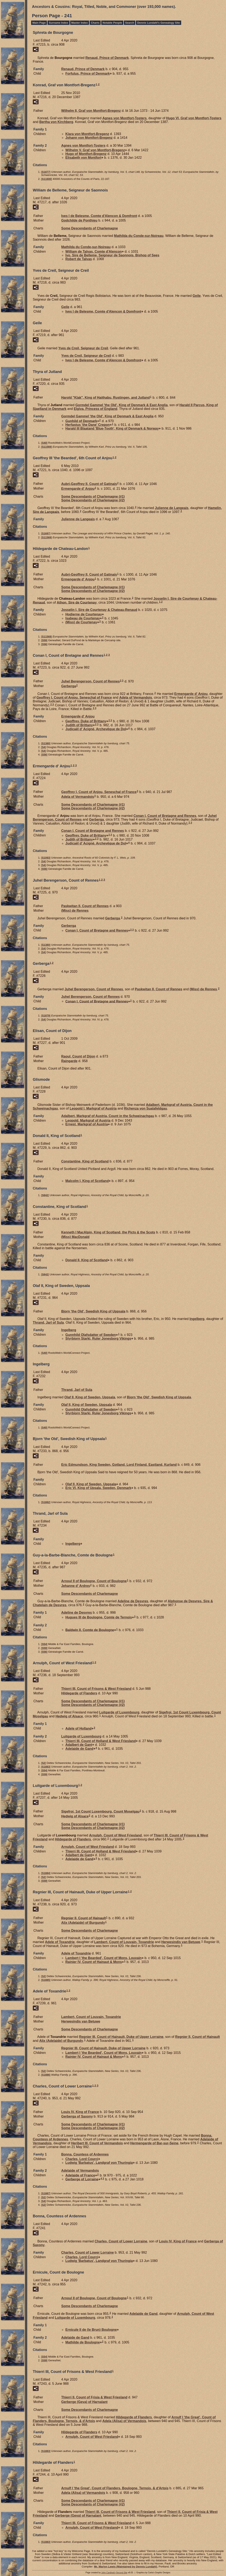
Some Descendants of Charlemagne (89, 228)
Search (129, 22)
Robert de (78, 259)
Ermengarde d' (78, 488)
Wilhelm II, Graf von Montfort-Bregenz (91, 110)
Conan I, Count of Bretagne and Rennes (164, 816)
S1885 (46, 1979)
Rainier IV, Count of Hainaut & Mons (93, 1962)
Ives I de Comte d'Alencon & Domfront (99, 216)
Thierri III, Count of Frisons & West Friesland (96, 1688)
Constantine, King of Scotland (85, 1161)
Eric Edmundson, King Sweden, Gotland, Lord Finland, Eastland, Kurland (119, 1464)
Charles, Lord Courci (81, 2159)
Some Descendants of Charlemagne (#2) (93, 500)
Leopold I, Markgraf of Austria (93, 1108)
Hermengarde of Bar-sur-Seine (154, 2143)
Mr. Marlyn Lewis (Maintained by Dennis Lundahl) (125, 2566)
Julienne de (171, 508)
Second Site (121, 2572)
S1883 (46, 1766)
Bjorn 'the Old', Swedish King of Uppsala (93, 1311)
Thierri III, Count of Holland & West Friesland (100, 1741)
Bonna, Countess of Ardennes (85, 2154)
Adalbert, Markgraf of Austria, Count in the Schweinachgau (107, 1116)
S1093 (46, 857)
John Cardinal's (108, 2572)
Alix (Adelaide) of (83, 1922)
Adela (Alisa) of (124, 2421)
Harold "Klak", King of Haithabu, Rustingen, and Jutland (105, 397)
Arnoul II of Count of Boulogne (94, 1581)
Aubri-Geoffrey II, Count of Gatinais (89, 484)
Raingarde (69, 1061)
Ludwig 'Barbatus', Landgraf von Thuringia (99, 2162)
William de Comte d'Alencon (93, 251)
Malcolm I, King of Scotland (87, 1181)
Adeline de (132, 1601)
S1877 (46, 171)
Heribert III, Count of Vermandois (97, 2143)
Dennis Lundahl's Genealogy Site (158, 22)
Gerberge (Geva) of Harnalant (84, 2402)
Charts (95, 22)
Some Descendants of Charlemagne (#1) (93, 496)
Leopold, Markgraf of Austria (87, 1120)
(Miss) (75, 1237)
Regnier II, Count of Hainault (83, 1918)
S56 (44, 644)
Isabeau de (82, 618)
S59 (44, 640)
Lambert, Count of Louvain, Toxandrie (124, 1942)
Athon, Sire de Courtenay (77, 602)
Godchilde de (79, 220)
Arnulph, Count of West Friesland (115, 1835)
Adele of (78, 1728)
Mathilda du (138, 236)
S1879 (46, 1015)
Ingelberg (196, 1319)
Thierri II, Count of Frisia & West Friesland (94, 2397)
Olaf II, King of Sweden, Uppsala (89, 1397)
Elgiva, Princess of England (95, 409)
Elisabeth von (83, 157)
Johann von (89, 137)
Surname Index (58, 22)
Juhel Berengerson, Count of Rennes (90, 681)
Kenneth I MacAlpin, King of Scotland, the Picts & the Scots (108, 1232)
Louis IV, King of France (80, 2112)
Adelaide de (79, 1748)
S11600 (46, 178)
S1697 (46, 533)
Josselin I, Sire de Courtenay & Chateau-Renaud (99, 610)
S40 (44, 442)
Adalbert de (78, 1744)
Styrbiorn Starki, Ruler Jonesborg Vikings (98, 1338)
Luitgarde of (119, 1712)
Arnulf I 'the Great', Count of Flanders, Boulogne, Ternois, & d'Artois (115, 2488)
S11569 (46, 446)
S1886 (46, 2074)
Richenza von (145, 1108)
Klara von (87, 134)
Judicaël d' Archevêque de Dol (95, 729)
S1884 (46, 1873)
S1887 (46, 2193)
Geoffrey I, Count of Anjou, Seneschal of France (74, 697)
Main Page (39, 22)
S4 (43, 747)
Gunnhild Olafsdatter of (90, 1335)
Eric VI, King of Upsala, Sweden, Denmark (98, 1488)
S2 (43, 1762)
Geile (197, 295)
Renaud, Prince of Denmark (107, 58)
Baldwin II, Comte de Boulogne (89, 1630)
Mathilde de (82, 2342)
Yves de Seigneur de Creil (83, 348)
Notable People (112, 22)
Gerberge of (81, 2179)
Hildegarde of (79, 1693)
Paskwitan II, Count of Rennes (85, 906)
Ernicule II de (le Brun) (91, 2329)
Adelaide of (80, 2170)
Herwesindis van (180, 1942)
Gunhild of (81, 421)
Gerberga (68, 686)
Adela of (135, 697)
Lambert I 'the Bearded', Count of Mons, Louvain (103, 1958)
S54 (44, 1644)
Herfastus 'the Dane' (87, 424)
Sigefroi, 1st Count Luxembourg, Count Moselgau (100, 1811)
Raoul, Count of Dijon (78, 1056)
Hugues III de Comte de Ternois (98, 1617)
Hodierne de (83, 614)
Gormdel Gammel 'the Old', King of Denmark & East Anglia (121, 405)
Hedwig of (69, 1716)
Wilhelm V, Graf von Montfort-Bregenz (95, 150)
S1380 (46, 743)
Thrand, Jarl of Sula (48, 1322)
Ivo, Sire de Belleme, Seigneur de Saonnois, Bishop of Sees (112, 255)
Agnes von (124, 118)
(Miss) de (81, 622)
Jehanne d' (75, 1586)
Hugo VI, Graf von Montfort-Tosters (193, 118)
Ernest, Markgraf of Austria (86, 1124)
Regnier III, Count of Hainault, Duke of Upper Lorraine (121, 2037)
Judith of (79, 725)
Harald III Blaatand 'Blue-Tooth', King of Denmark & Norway (112, 428)
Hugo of (85, 154)
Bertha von (56, 122)
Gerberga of (77, 2116)
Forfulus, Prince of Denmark (87, 73)
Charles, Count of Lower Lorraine (121, 2241)
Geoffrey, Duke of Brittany (85, 721)
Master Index (79, 22)
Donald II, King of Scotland (86, 1260)
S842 (45, 1195)
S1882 (46, 1502)
